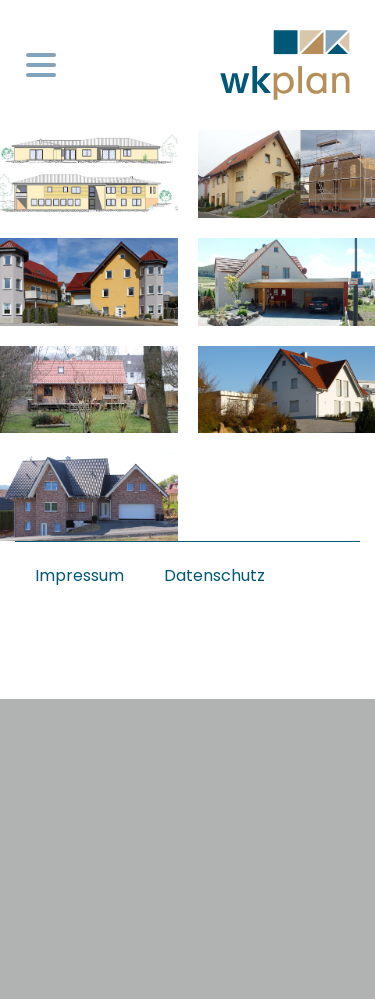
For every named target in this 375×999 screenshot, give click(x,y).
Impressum (79, 575)
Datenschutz (214, 575)
